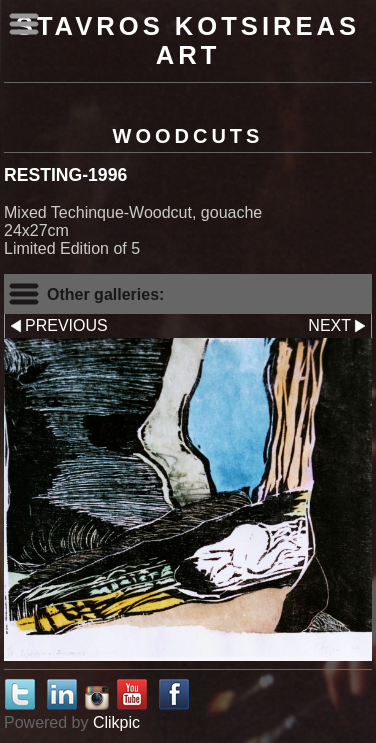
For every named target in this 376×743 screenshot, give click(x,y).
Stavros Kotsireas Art (188, 40)
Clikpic (116, 722)
